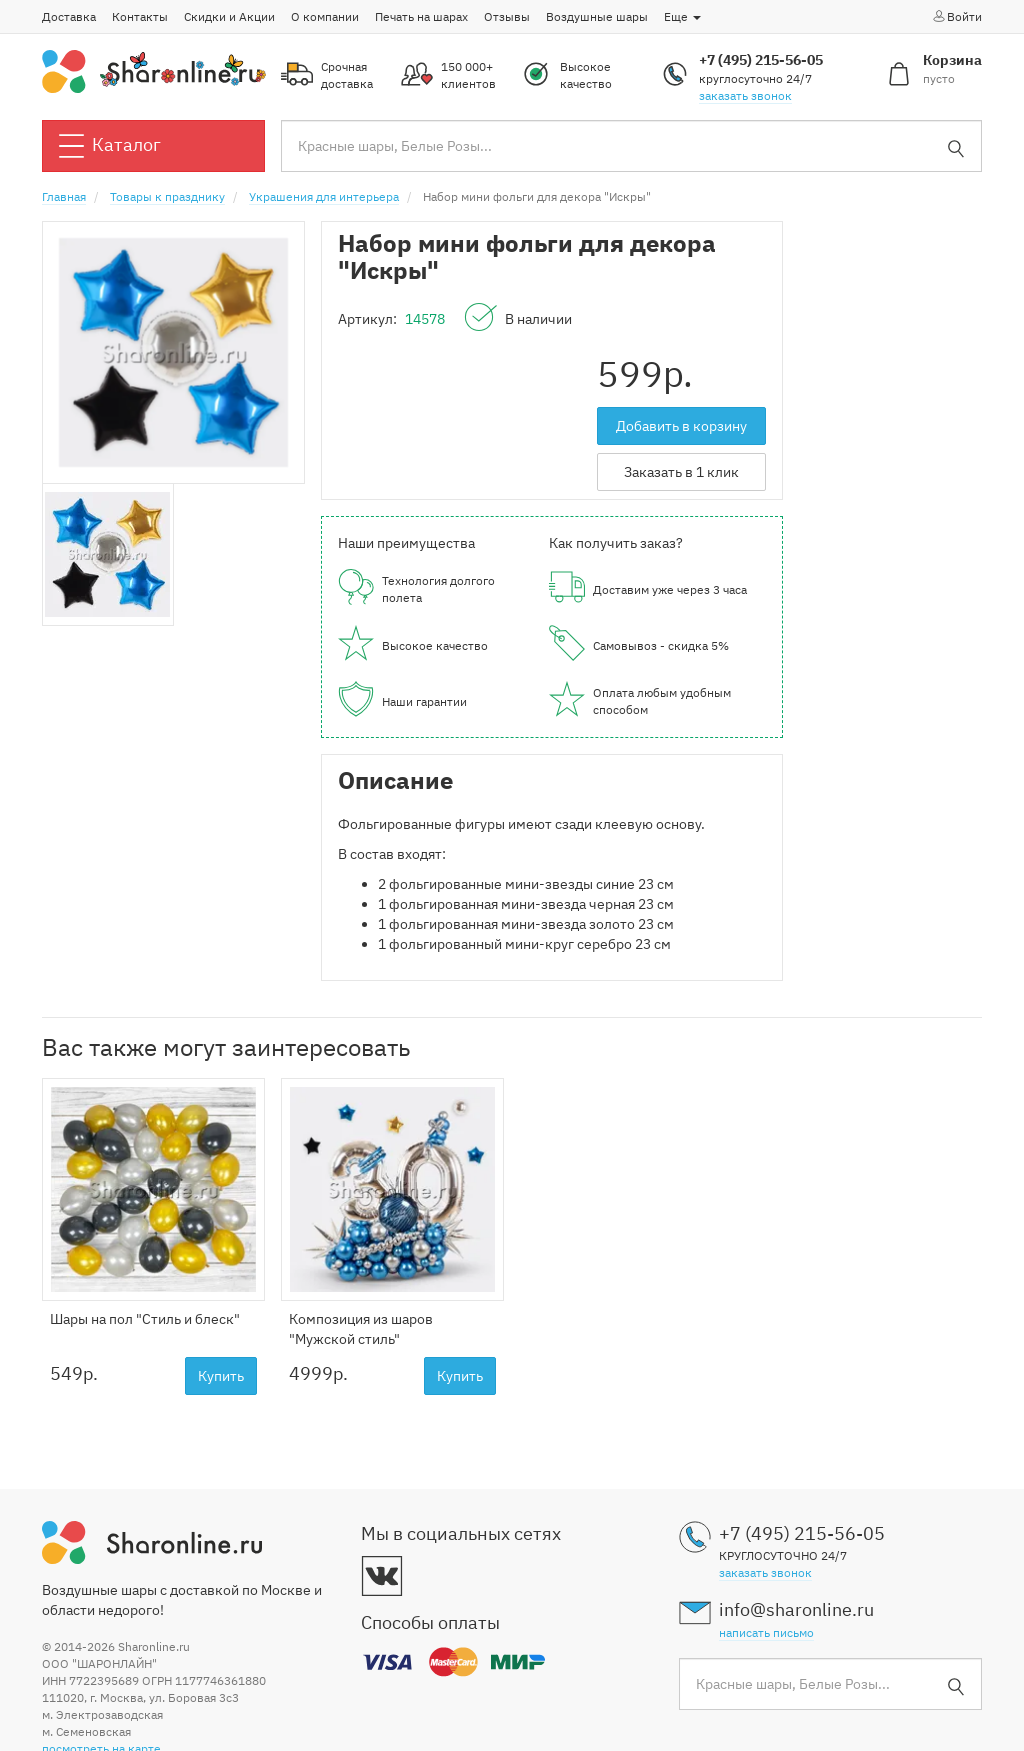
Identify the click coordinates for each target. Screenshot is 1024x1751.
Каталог (110, 146)
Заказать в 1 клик (681, 472)
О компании (325, 16)
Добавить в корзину (681, 426)
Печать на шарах (421, 16)
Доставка (69, 16)
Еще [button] (682, 16)
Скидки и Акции (229, 16)
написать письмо (766, 1632)
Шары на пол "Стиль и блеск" (145, 1319)
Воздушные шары (597, 16)
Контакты (140, 16)
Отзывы (507, 16)
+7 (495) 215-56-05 (761, 60)
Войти (956, 16)
